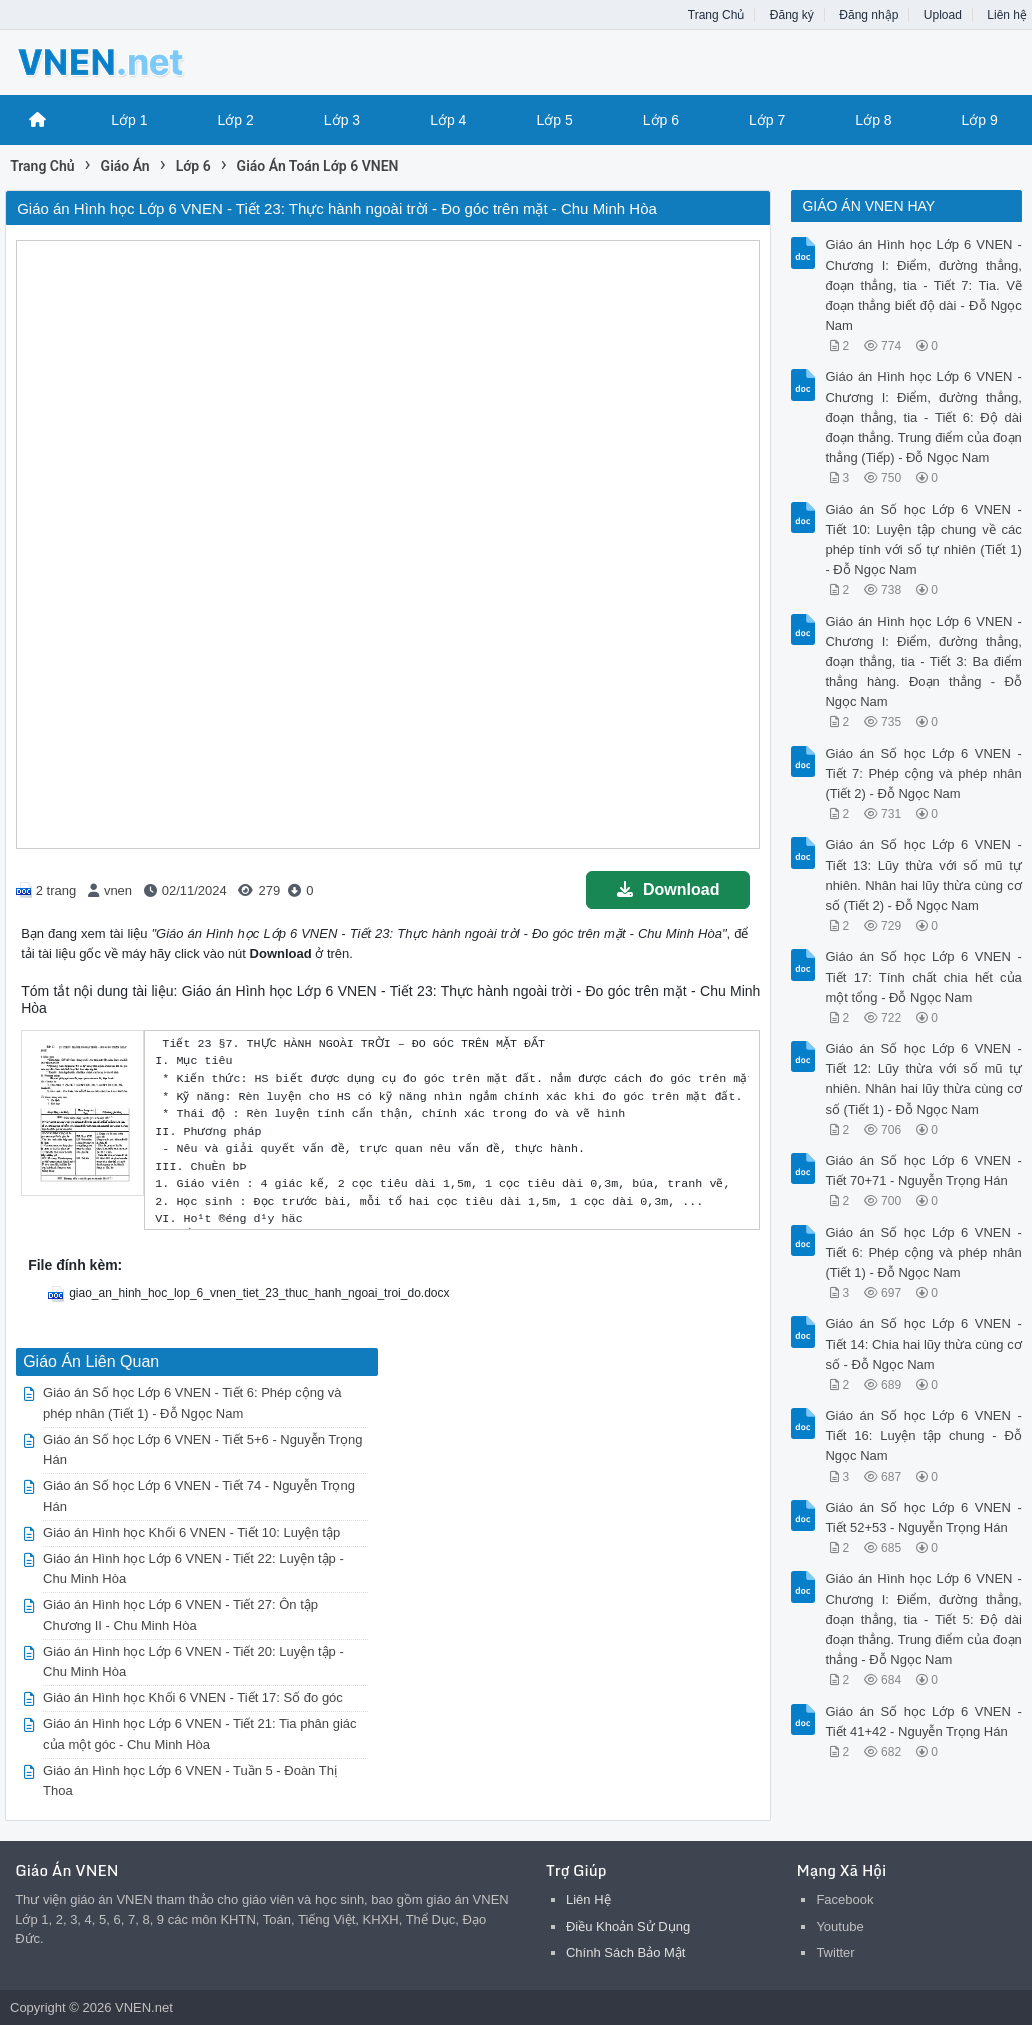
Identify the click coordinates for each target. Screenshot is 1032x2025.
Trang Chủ (716, 15)
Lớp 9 (979, 120)
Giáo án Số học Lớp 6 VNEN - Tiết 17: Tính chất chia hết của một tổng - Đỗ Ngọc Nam (923, 976)
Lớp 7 (767, 120)
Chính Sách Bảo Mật (626, 1952)
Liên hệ (1007, 15)
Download (668, 889)
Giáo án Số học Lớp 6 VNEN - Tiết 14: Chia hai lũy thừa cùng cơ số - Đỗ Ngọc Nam (923, 1343)
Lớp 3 (342, 120)
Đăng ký (792, 15)
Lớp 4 (448, 120)
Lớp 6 (661, 120)
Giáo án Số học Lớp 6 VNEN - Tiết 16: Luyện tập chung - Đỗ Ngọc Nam (923, 1435)
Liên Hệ (588, 1899)
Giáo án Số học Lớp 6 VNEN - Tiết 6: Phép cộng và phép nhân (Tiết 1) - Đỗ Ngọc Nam (923, 1252)
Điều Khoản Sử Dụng (628, 1926)
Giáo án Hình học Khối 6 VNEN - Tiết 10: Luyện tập (191, 1532)
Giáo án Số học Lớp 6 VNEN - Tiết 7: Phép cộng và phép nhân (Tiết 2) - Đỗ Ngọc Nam (923, 773)
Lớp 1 (129, 120)
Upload (943, 15)
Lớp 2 (236, 120)
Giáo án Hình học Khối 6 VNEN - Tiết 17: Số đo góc (193, 1697)
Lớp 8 (873, 120)
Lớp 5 (554, 120)
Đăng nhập (868, 15)
